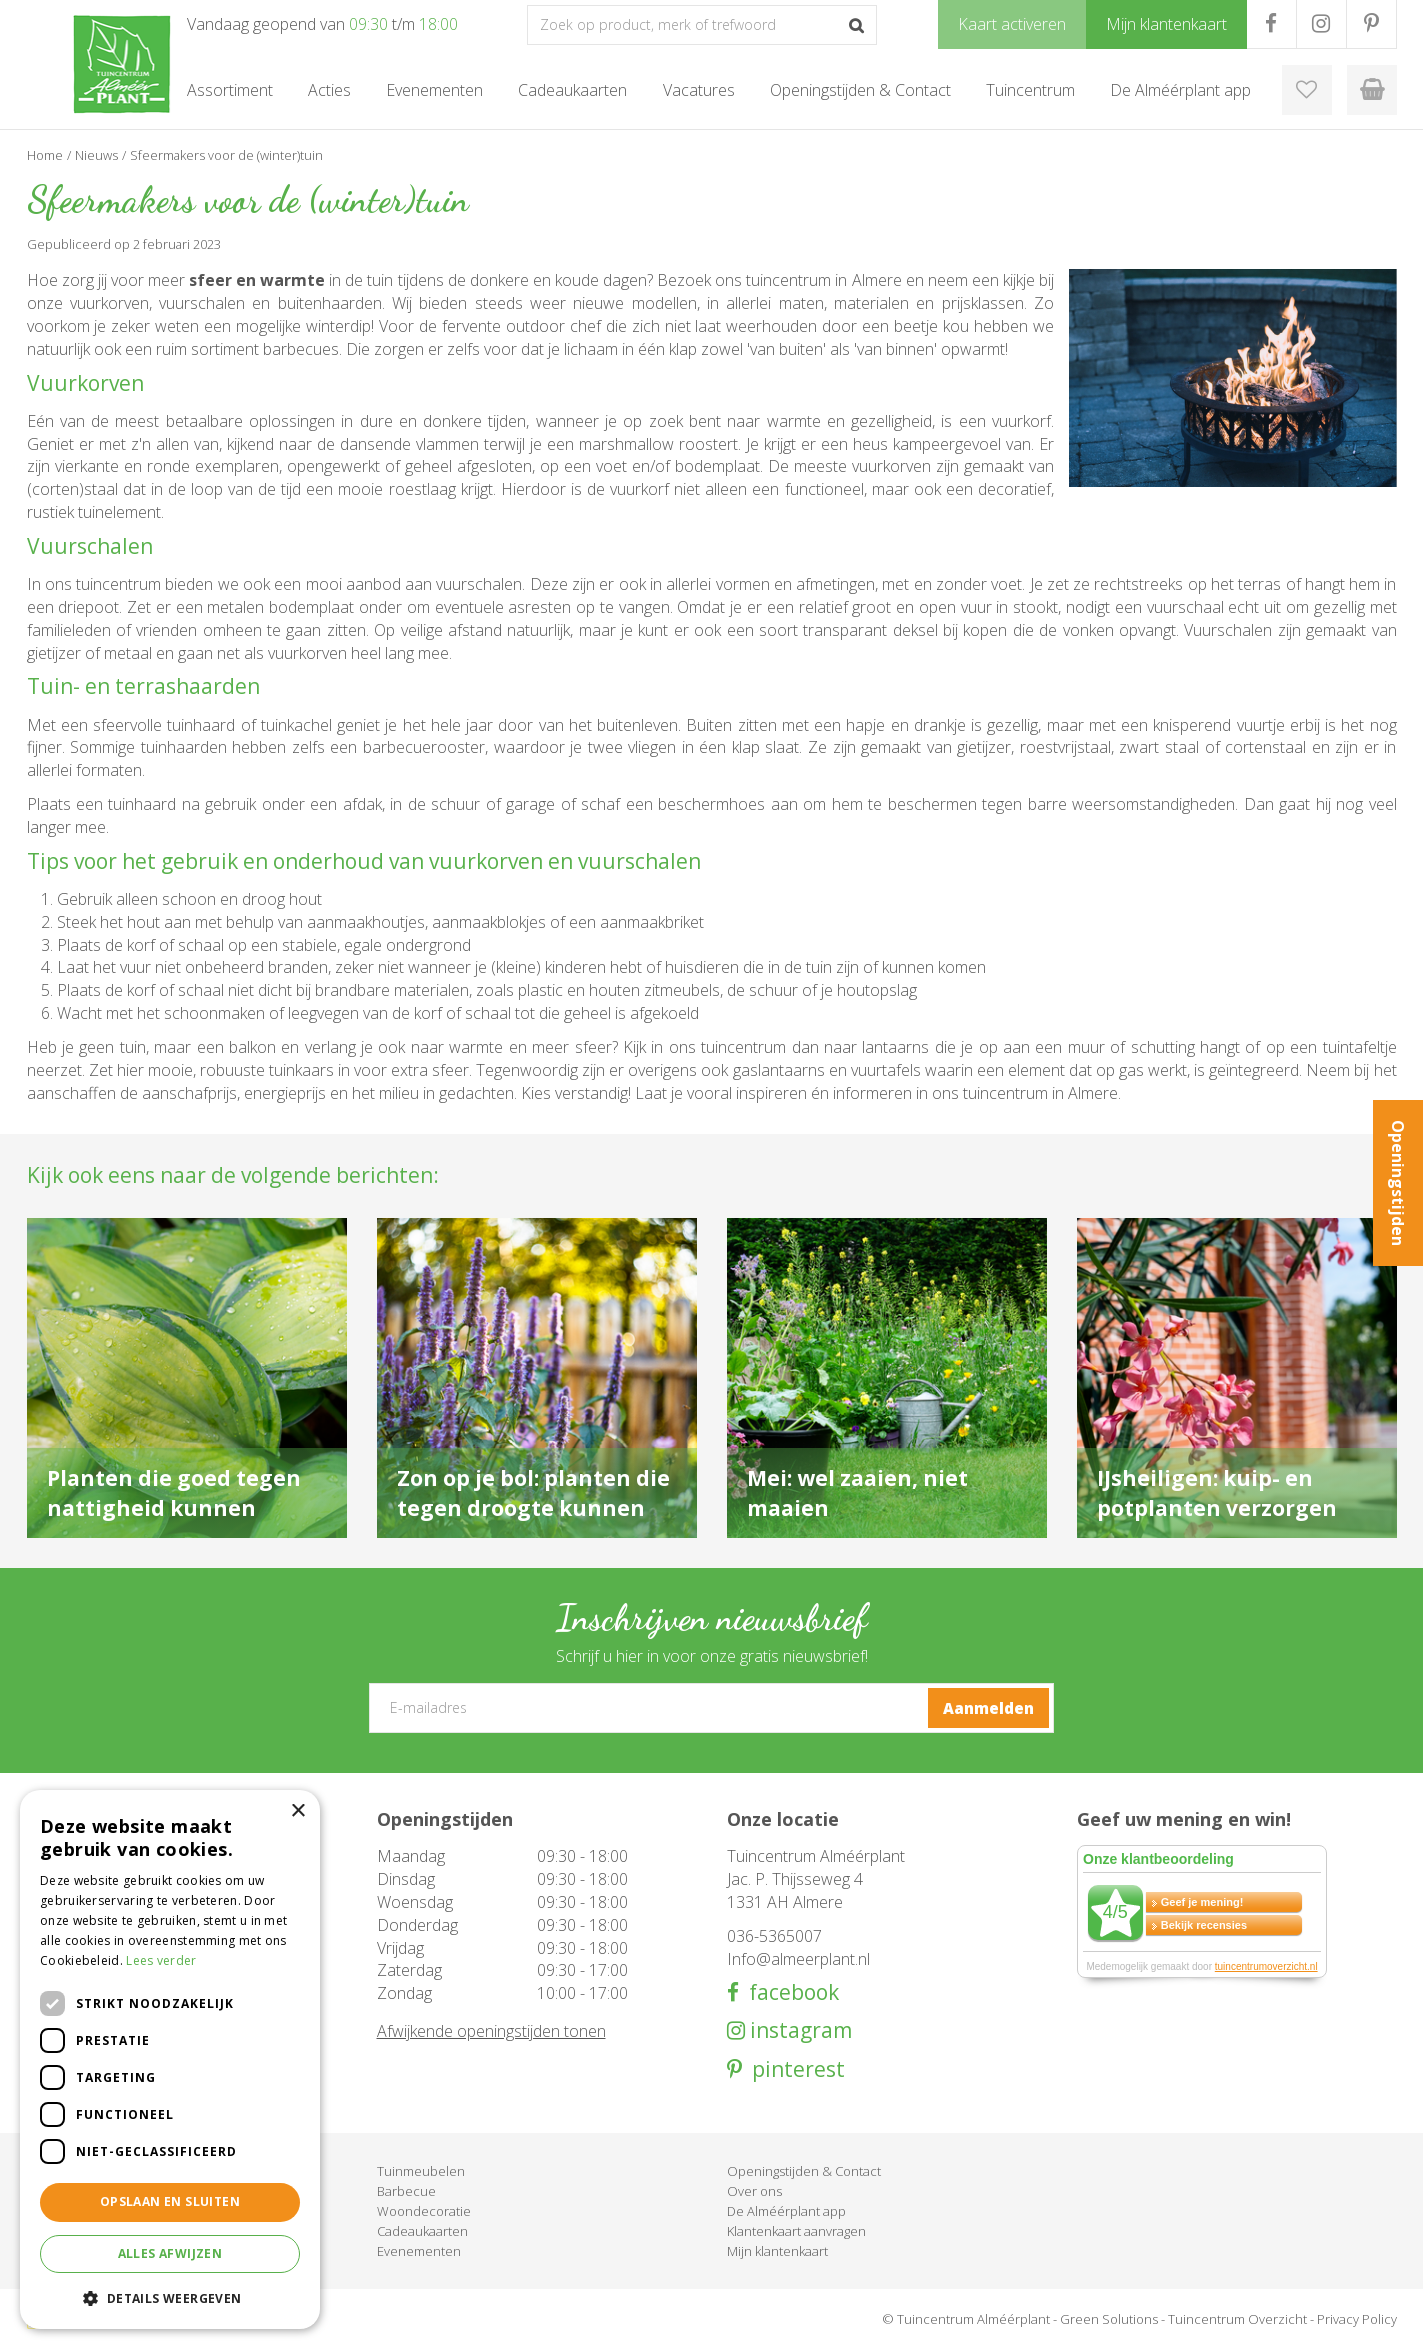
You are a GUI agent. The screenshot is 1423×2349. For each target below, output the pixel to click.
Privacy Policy (1357, 2319)
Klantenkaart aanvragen (796, 2231)
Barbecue (406, 2191)
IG (1321, 24)
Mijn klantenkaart (777, 2251)
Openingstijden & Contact (804, 2171)
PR (1371, 24)
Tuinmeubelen (421, 2171)
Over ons (754, 2191)
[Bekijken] (1372, 90)
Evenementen (419, 2251)
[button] (170, 2297)
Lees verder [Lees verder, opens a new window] (161, 1960)
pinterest (793, 2069)
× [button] (297, 1811)
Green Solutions (1109, 2319)
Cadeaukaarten (422, 2231)
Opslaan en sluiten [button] (170, 2201)
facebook (789, 1992)
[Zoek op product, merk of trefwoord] (702, 25)
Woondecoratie (424, 2211)
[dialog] (170, 2059)
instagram (798, 2030)
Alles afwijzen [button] (170, 2253)
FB (1271, 24)
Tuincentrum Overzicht (1237, 2319)
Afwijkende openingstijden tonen (491, 2031)
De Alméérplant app (786, 2211)
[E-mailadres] (711, 1708)
